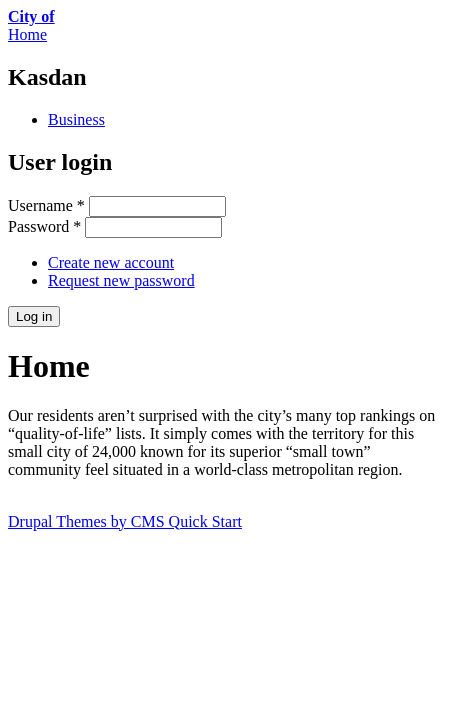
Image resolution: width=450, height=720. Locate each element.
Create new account (111, 262)
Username (46, 205)
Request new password (121, 280)
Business (76, 119)
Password (44, 226)
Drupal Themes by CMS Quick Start (125, 521)
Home (27, 34)
